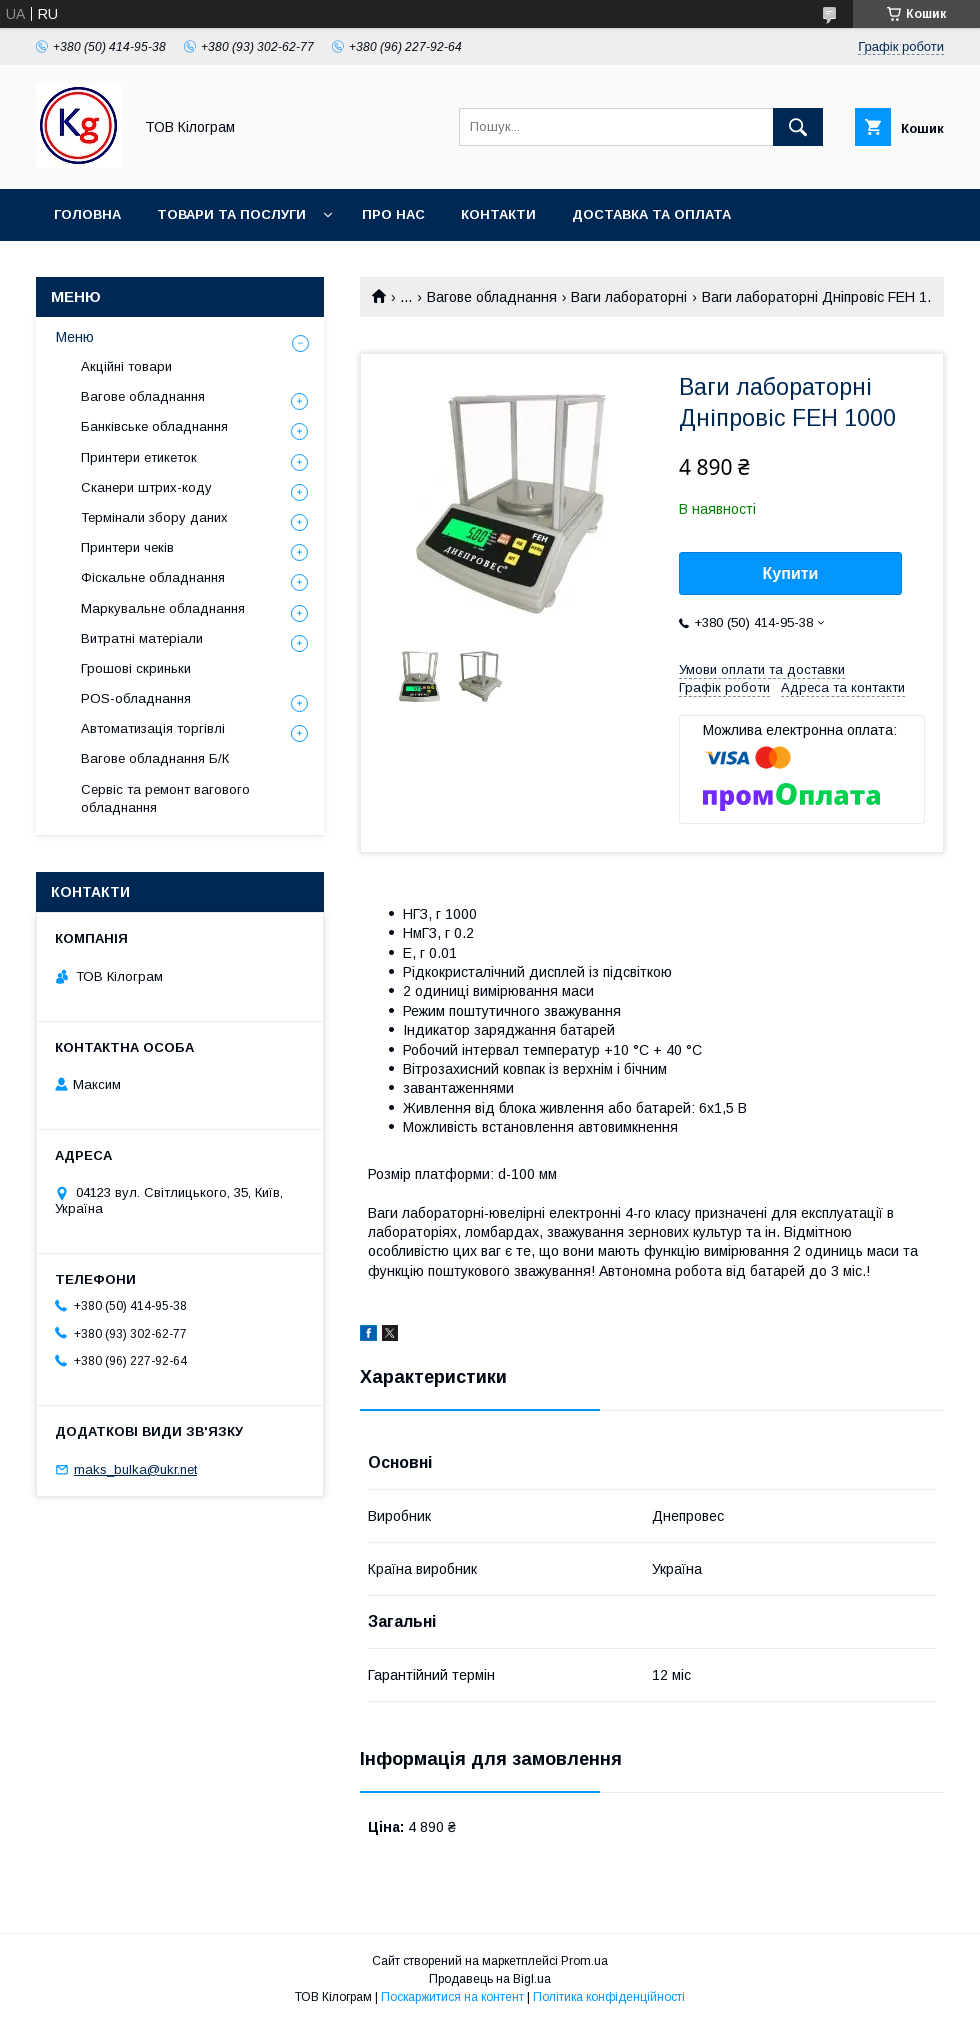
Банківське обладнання (154, 426)
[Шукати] (798, 127)
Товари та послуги (231, 214)
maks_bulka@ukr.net (135, 1469)
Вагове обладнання (492, 297)
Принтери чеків (127, 547)
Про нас (393, 214)
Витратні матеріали (142, 638)
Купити (791, 573)
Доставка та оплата (651, 214)
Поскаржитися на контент (452, 1997)
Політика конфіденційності (609, 1997)
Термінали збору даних (154, 517)
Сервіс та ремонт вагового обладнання (165, 798)
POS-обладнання (136, 698)
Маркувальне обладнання (163, 608)
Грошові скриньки (136, 668)
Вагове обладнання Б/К (155, 758)
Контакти (498, 214)
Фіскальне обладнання (153, 577)
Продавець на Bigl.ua (490, 1979)
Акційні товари (126, 366)
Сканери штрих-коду (146, 487)
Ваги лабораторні (629, 297)
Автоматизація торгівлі (153, 728)
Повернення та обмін (138, 266)
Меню (75, 337)
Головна (87, 214)
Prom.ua (584, 1961)
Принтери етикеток (139, 457)
